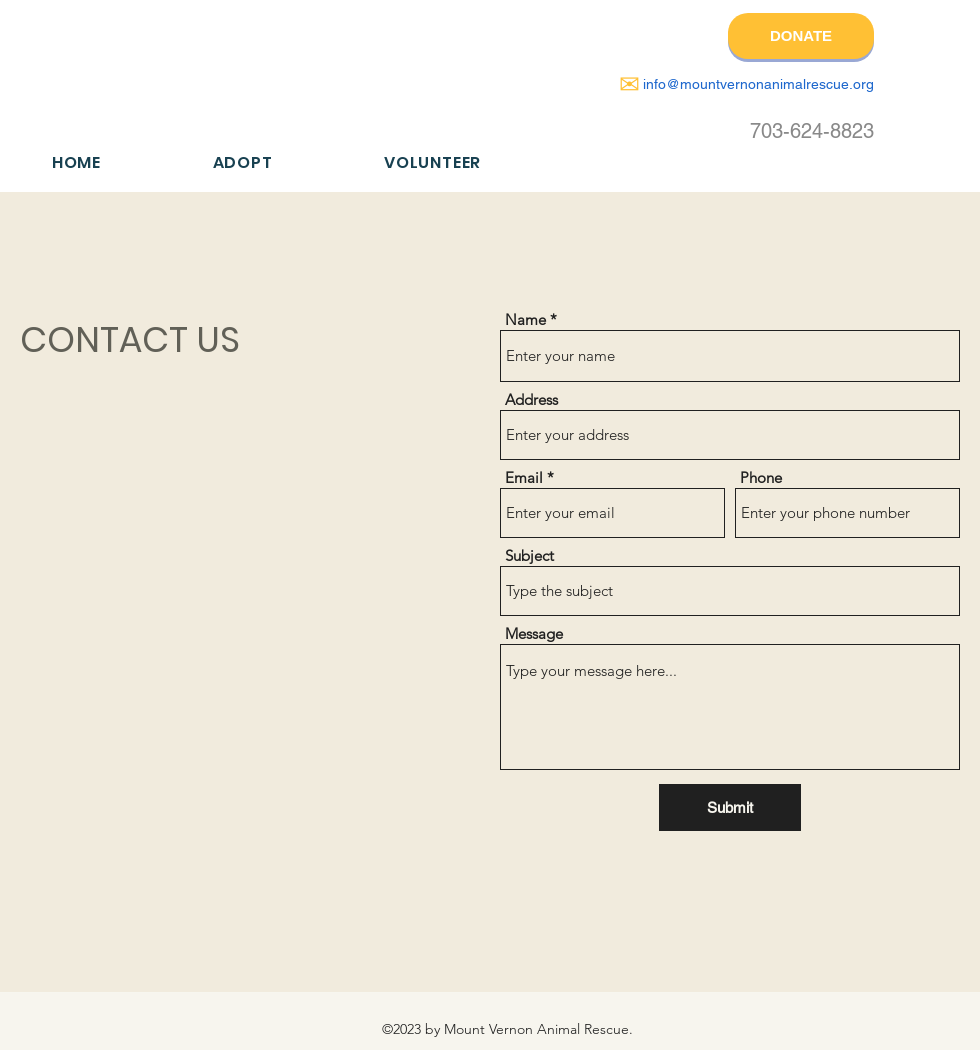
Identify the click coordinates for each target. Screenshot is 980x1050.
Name (525, 319)
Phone (761, 477)
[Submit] (730, 807)
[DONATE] (801, 36)
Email (524, 477)
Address (531, 399)
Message (534, 633)
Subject (529, 555)
